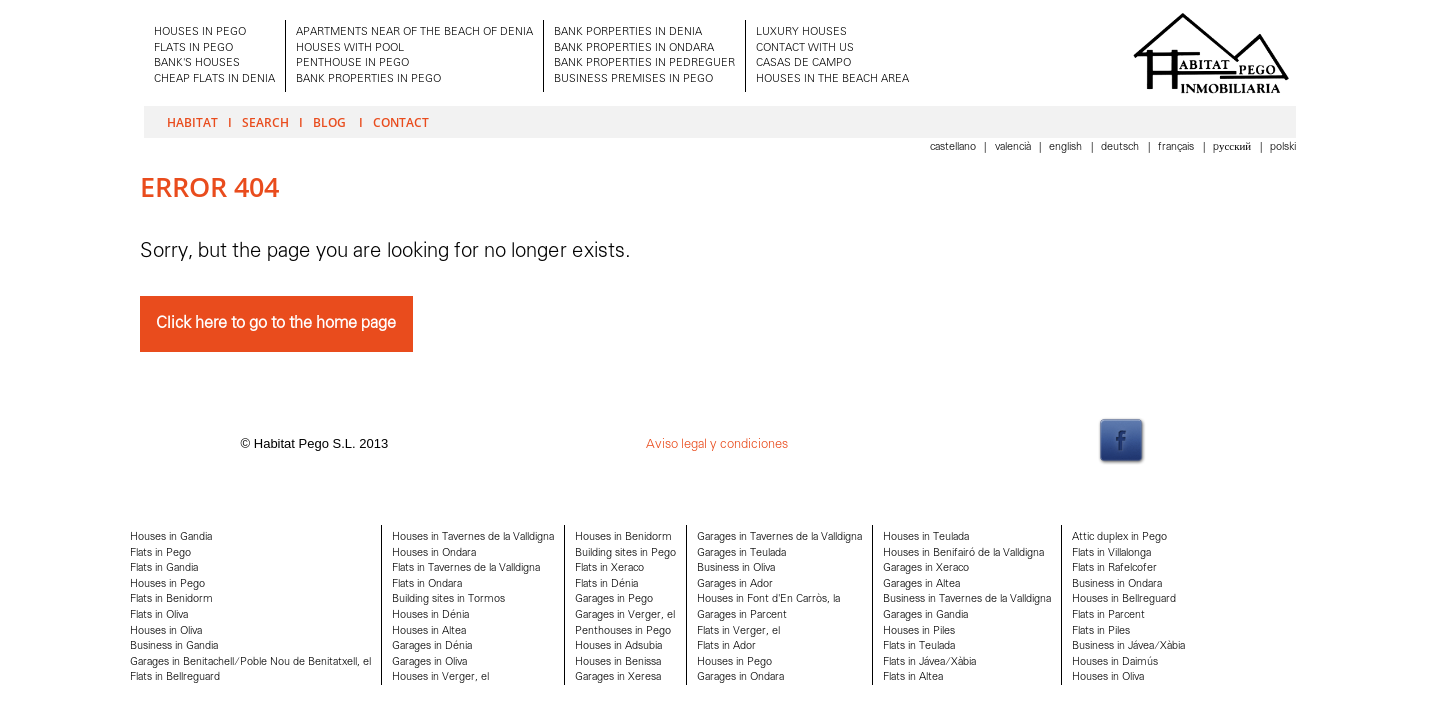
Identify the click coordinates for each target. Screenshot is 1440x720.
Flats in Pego (160, 553)
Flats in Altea (913, 677)
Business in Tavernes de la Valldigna (967, 599)
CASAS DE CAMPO (803, 63)
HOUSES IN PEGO (200, 32)
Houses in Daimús (1115, 662)
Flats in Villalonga (1111, 553)
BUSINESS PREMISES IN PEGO (633, 79)
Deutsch (1121, 147)
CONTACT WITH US (805, 48)
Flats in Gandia (164, 568)
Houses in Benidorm (623, 537)
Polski (1283, 147)
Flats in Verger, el (738, 631)
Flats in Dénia (606, 584)
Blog (331, 122)
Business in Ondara (1117, 584)
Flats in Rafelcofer (1114, 568)
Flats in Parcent (1108, 615)
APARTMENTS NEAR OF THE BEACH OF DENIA (414, 32)
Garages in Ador (735, 584)
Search (265, 122)
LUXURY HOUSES (801, 32)
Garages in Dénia (432, 646)
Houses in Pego (167, 584)
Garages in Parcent (742, 615)
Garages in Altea (921, 584)
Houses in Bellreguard (1124, 599)
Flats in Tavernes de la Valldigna (466, 568)
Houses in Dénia (430, 615)
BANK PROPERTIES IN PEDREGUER (644, 63)
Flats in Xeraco (609, 568)
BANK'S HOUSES (197, 63)
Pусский (1233, 147)
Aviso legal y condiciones (717, 444)
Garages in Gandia (925, 615)
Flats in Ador (726, 646)
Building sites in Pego (625, 553)
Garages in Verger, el (625, 615)
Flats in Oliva (159, 615)
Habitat (192, 122)
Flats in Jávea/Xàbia (929, 662)
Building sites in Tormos (448, 599)
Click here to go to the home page (276, 323)
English (1067, 147)
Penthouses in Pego (623, 631)
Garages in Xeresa (618, 677)
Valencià (1014, 147)
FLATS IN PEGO (193, 48)
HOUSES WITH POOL (350, 48)
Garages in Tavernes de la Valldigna (779, 537)
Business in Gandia (174, 646)
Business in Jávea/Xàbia (1128, 646)
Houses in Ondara (434, 553)
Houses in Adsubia (618, 646)
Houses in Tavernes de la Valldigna (473, 537)
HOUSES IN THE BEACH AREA (832, 79)
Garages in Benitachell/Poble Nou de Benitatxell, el (250, 662)
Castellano (954, 147)
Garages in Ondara (740, 677)
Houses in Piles (919, 631)
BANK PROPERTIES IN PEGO (368, 79)
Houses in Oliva (166, 631)
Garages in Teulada (741, 553)
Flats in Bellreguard (175, 677)
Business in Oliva (736, 568)
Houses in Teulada (926, 537)
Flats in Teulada (919, 646)
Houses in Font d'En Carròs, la (768, 599)
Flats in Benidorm (171, 599)
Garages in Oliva (429, 662)
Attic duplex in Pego (1119, 537)
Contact (401, 122)
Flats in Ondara (427, 584)
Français (1177, 147)
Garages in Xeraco (926, 568)
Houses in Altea (429, 631)
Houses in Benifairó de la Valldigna (963, 553)
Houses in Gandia (171, 537)
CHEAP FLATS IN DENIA (214, 79)
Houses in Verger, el (440, 677)
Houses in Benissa (618, 662)
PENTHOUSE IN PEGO (352, 63)
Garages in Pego (614, 599)
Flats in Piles (1101, 631)
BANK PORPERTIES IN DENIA (628, 32)
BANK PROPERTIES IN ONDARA (634, 48)
